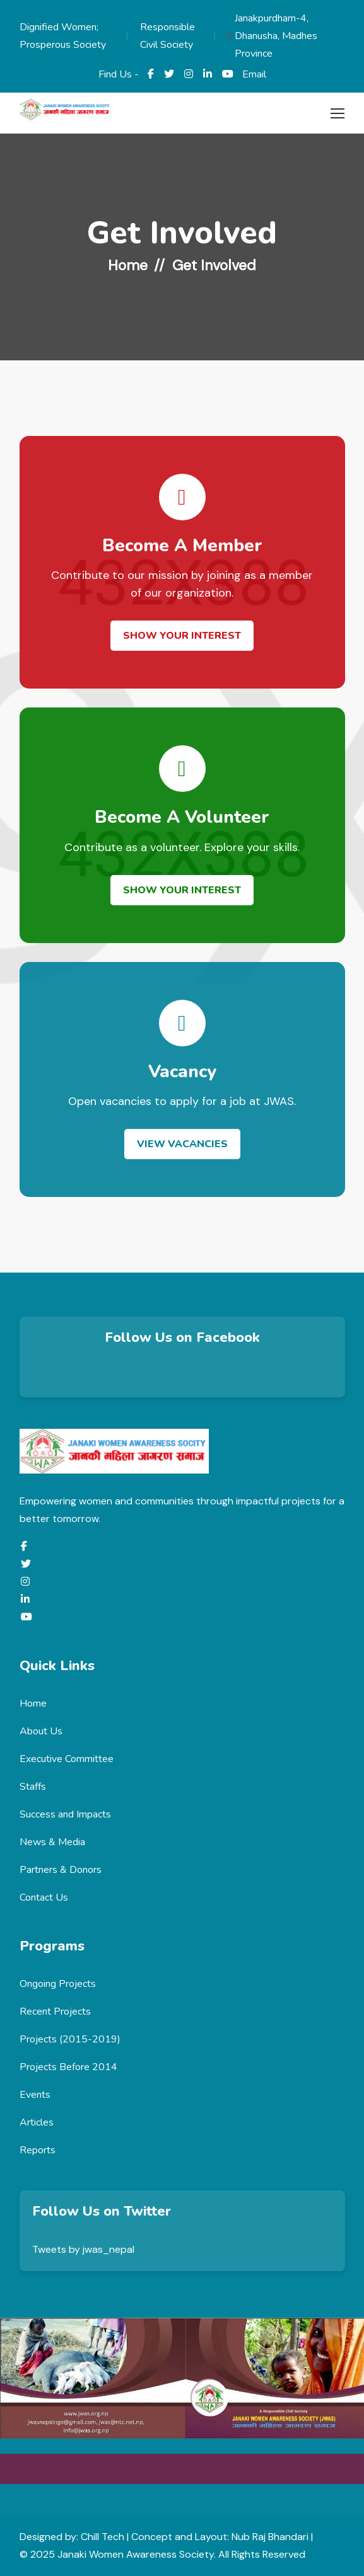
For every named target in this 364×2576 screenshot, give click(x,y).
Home (128, 265)
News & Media (52, 1842)
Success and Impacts (65, 1814)
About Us (41, 1731)
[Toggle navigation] (335, 114)
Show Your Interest (182, 636)
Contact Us (44, 1897)
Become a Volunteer (182, 817)
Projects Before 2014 (68, 2067)
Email (254, 74)
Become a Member (182, 546)
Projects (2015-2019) (70, 2039)
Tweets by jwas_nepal (83, 2249)
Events (35, 2095)
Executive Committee (67, 1759)
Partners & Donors (61, 1870)
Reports (38, 2150)
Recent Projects (55, 2011)
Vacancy (182, 1072)
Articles (37, 2122)
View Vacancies (182, 1144)
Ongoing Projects (58, 1984)
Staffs (33, 1787)
